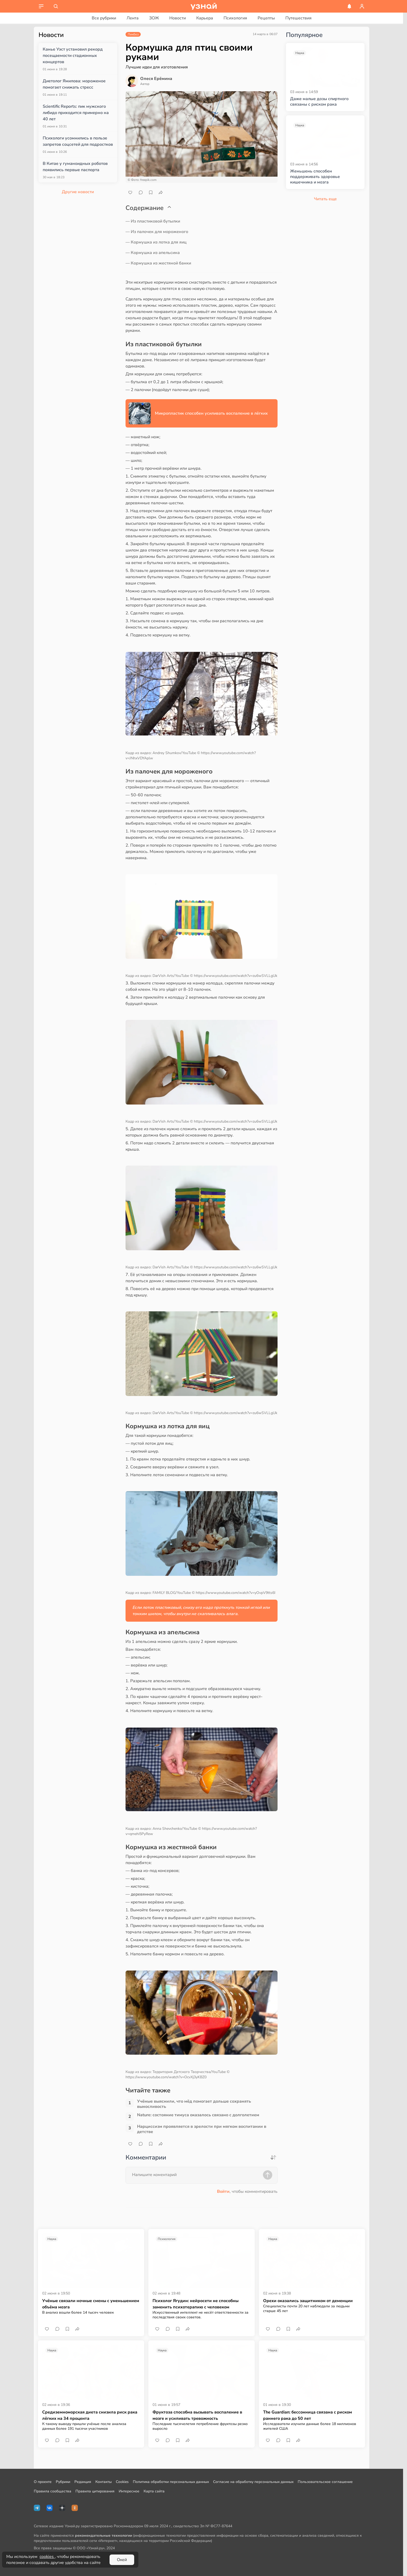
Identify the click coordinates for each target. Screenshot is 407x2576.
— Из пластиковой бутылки (153, 221)
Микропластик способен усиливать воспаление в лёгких (211, 413)
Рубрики (63, 2481)
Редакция (82, 2481)
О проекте (43, 2481)
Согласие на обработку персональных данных (253, 2481)
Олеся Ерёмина (156, 79)
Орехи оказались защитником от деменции (308, 2301)
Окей (122, 2560)
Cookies (122, 2481)
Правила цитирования (95, 2491)
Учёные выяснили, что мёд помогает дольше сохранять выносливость (194, 2104)
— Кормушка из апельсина (153, 253)
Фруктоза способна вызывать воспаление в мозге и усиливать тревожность (197, 2415)
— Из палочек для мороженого (157, 232)
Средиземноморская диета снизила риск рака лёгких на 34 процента (89, 2415)
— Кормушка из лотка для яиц (156, 242)
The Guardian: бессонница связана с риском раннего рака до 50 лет (307, 2415)
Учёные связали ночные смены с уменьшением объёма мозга (90, 2304)
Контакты (103, 2481)
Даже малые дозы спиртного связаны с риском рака (319, 101)
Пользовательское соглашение (325, 2481)
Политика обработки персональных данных (171, 2481)
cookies (47, 2556)
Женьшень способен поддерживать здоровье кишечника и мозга (315, 177)
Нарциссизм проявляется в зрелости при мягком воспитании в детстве (201, 2129)
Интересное (129, 2491)
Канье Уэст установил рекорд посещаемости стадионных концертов (73, 55)
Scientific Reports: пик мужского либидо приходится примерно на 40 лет (76, 113)
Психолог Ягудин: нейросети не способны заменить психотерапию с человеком (195, 2304)
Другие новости (78, 192)
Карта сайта (154, 2491)
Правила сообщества (52, 2491)
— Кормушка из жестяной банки (158, 263)
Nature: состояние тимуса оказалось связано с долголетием (198, 2115)
